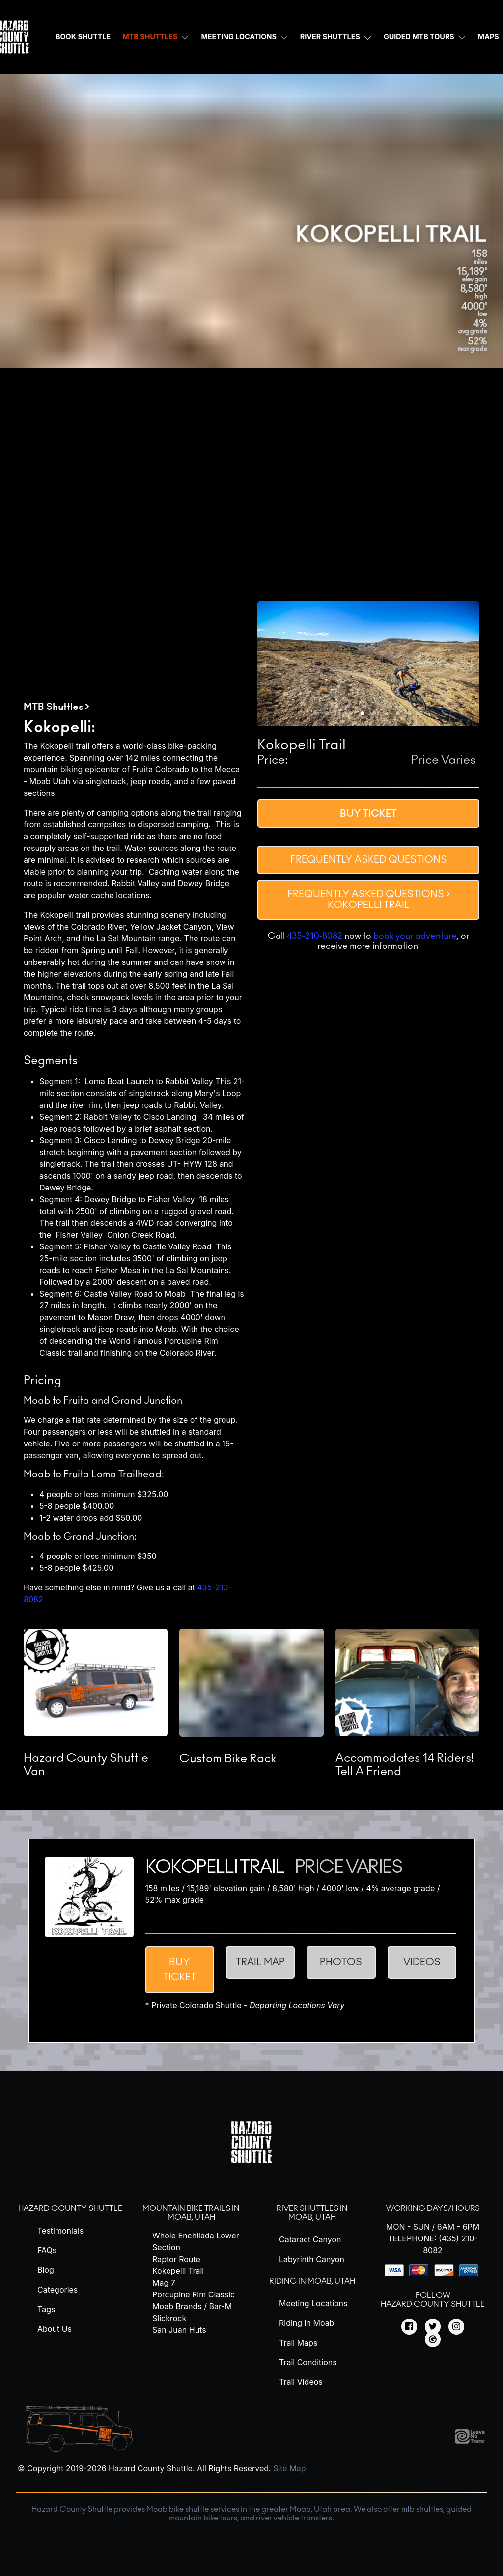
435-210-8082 (314, 936)
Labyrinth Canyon (311, 2259)
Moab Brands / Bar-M (192, 2306)
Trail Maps (298, 2343)
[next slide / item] (472, 663)
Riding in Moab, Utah (312, 2281)
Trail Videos (301, 2382)
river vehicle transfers (294, 2518)
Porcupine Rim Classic (193, 2294)
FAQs (46, 2250)
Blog (45, 2270)
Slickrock (169, 2318)
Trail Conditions (308, 2362)
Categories (57, 2289)
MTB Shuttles (149, 36)
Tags (46, 2309)
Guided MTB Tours (419, 36)
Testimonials (60, 2231)
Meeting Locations (238, 36)
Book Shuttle (83, 36)
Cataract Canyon (310, 2239)
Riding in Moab (306, 2323)
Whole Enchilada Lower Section (195, 2241)
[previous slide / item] (264, 663)
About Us (54, 2329)
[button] (315, 713)
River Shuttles (330, 36)
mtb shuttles (422, 2509)
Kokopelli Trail (178, 2271)
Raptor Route (176, 2259)
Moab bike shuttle (177, 2509)
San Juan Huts (179, 2330)
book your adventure (415, 936)
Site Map (289, 2468)
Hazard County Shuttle (70, 2208)
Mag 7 (163, 2283)
